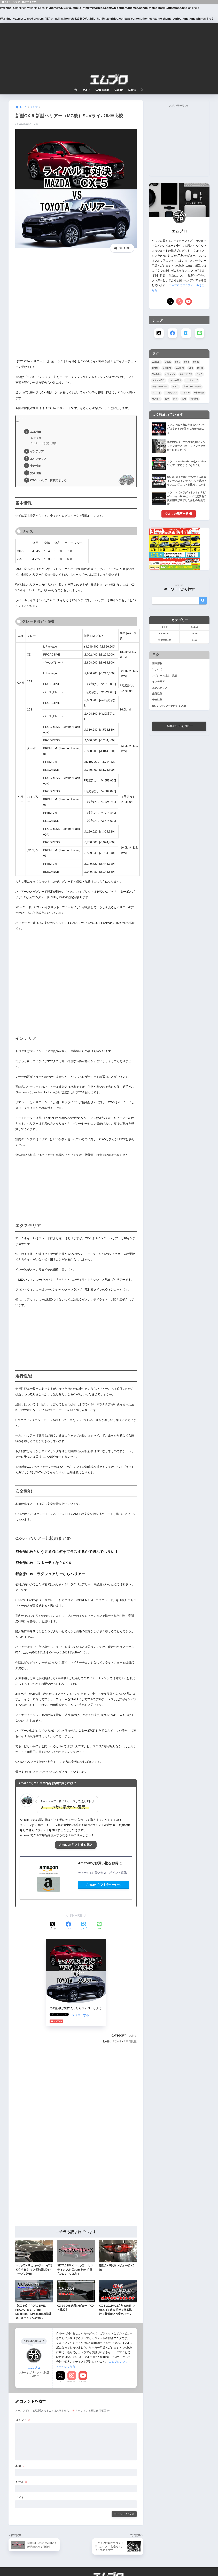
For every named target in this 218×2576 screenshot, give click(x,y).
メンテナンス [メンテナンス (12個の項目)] (171, 392)
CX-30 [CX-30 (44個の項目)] (196, 362)
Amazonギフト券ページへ (104, 1884)
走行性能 (35, 465)
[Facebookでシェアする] (68, 1926)
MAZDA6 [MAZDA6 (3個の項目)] (180, 368)
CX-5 (118, 2041)
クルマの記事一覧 (178, 513)
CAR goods (102, 89)
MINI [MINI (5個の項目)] (191, 368)
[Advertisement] (109, 47)
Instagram (71, 2381)
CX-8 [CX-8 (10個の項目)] (186, 362)
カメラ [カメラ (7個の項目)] (199, 374)
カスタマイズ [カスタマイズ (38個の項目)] (186, 374)
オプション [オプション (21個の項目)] (170, 374)
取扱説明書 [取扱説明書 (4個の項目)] (199, 392)
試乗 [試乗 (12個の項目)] (184, 399)
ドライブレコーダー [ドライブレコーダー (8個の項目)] (192, 386)
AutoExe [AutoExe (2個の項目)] (156, 362)
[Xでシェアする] (53, 1926)
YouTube (83, 2381)
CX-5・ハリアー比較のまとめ (48, 480)
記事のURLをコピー (180, 726)
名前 (20, 2466)
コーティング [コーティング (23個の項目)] (191, 380)
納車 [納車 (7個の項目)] (175, 399)
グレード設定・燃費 (45, 443)
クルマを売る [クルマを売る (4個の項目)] (158, 380)
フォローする (80, 2015)
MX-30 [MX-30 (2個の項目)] (200, 368)
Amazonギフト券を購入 (76, 1844)
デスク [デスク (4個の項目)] (175, 386)
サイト (19, 2497)
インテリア (37, 451)
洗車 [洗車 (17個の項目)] (167, 399)
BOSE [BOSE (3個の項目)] (168, 362)
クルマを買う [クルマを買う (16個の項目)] (175, 380)
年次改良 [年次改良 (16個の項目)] (156, 399)
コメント (23, 2419)
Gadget (118, 89)
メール (21, 2481)
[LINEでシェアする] (99, 1926)
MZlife (132, 89)
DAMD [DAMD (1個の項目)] (155, 368)
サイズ (37, 438)
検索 (203, 600)
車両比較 (131, 2041)
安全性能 (35, 473)
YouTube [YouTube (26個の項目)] (156, 374)
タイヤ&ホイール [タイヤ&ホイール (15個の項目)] (160, 386)
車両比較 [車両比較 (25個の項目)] (194, 399)
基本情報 (35, 431)
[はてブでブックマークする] (84, 1926)
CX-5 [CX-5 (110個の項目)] (177, 362)
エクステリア (38, 458)
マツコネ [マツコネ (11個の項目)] (156, 392)
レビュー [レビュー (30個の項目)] (185, 392)
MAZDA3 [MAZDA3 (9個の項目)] (167, 368)
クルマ (86, 89)
